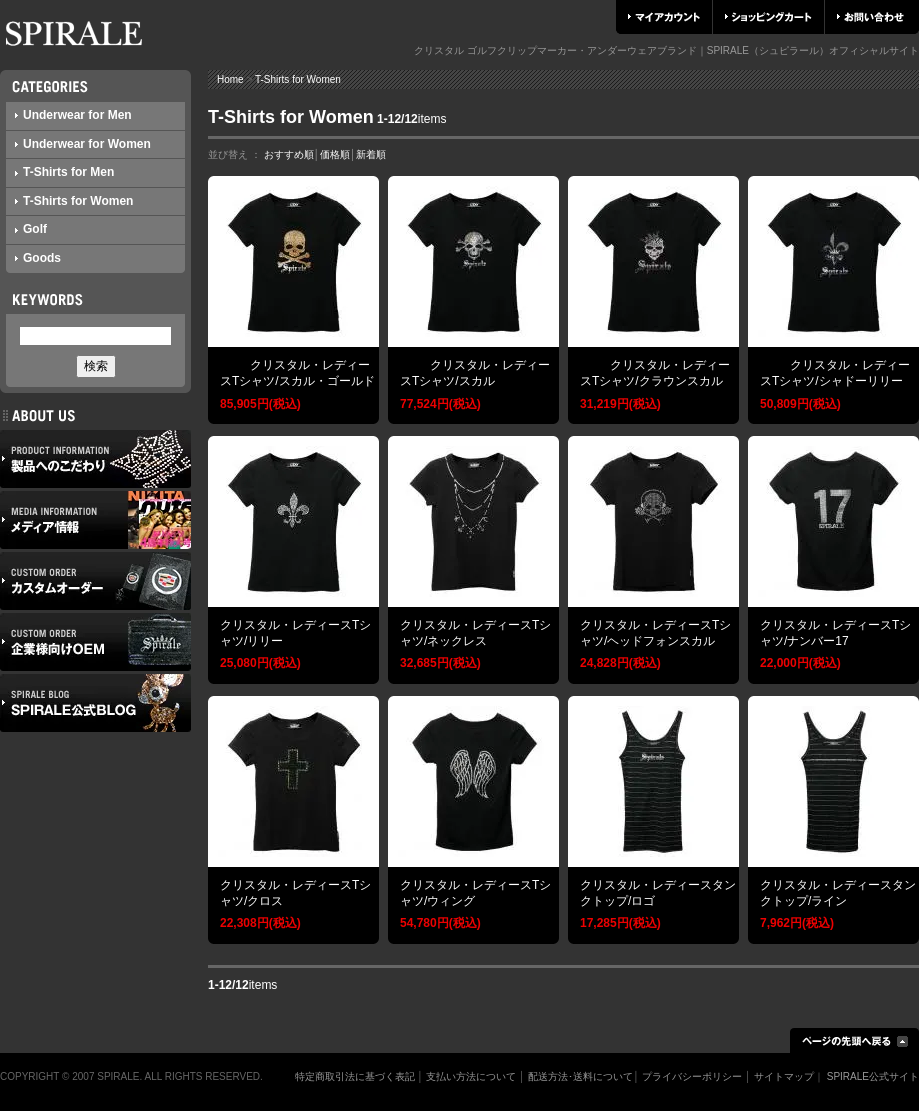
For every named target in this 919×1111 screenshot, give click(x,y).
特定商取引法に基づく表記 (355, 1076)
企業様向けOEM (95, 642)
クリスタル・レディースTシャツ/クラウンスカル (655, 373)
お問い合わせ (870, 17)
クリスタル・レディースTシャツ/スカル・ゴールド (297, 373)
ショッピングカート (768, 17)
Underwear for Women (83, 144)
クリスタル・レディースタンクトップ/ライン (838, 893)
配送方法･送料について (580, 1076)
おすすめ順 (289, 154)
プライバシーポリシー (692, 1076)
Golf (31, 229)
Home (230, 79)
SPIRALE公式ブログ (95, 703)
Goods (38, 258)
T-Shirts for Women (74, 201)
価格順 (335, 154)
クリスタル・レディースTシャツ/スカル (475, 373)
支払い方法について (471, 1076)
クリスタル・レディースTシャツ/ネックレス (475, 633)
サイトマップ (784, 1076)
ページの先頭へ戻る (854, 1040)
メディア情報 (95, 520)
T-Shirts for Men (64, 172)
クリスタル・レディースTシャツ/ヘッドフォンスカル (655, 633)
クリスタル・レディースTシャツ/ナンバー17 (835, 633)
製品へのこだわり (95, 459)
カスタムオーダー (95, 581)
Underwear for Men (73, 115)
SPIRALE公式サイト (873, 1076)
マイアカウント (664, 17)
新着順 (371, 154)
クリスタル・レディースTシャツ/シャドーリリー (835, 373)
